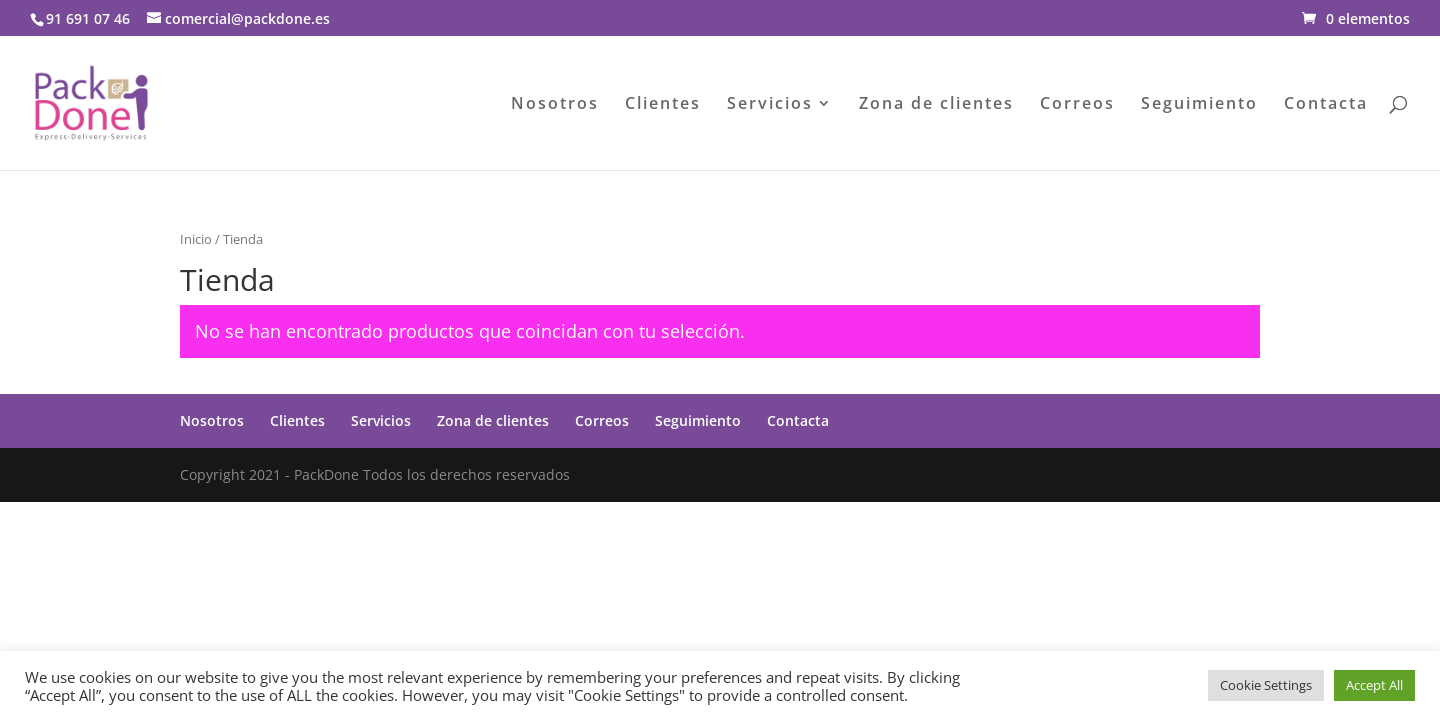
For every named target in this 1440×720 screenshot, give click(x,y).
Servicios (770, 105)
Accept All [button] (1374, 685)
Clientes (663, 105)
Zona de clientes (936, 105)
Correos (1077, 105)
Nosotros (555, 105)
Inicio (196, 239)
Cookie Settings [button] (1266, 685)
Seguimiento (1199, 105)
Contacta (1326, 105)
